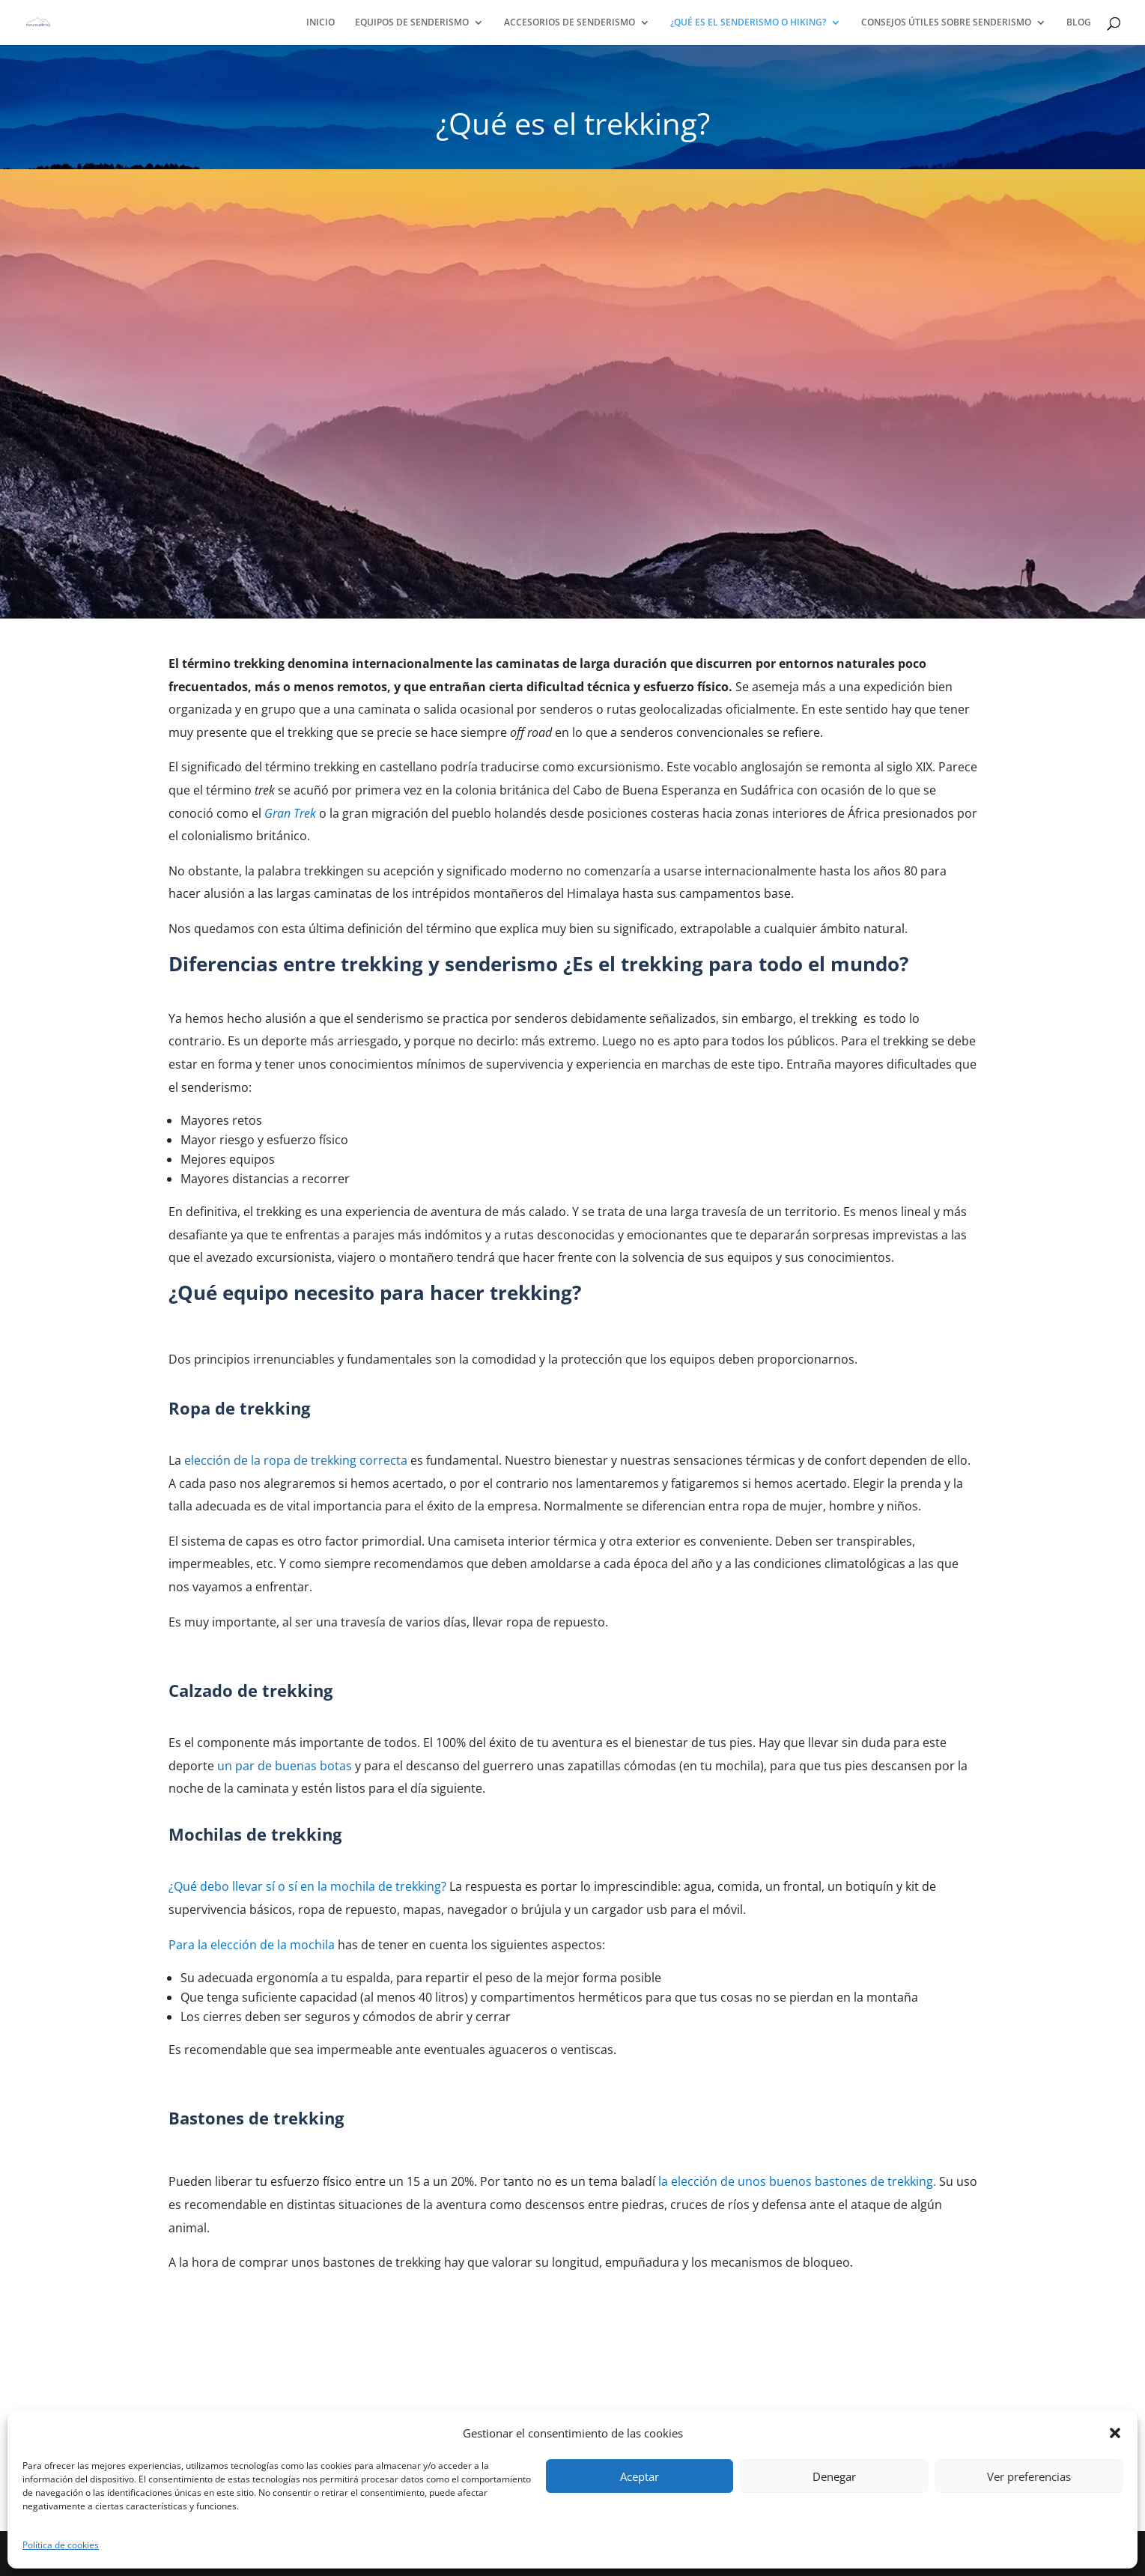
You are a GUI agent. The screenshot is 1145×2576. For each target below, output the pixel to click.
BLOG (1078, 22)
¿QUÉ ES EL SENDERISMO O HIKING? (748, 22)
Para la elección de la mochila (251, 1944)
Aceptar (639, 2476)
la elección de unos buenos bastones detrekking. (797, 2181)
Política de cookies (60, 2545)
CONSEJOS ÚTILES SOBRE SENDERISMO (946, 22)
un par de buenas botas (284, 1766)
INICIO (320, 22)
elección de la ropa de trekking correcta (295, 1460)
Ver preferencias (1029, 2476)
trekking (304, 1886)
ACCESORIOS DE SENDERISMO (569, 22)
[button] (1115, 2432)
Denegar (834, 2476)
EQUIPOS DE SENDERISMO (412, 22)
